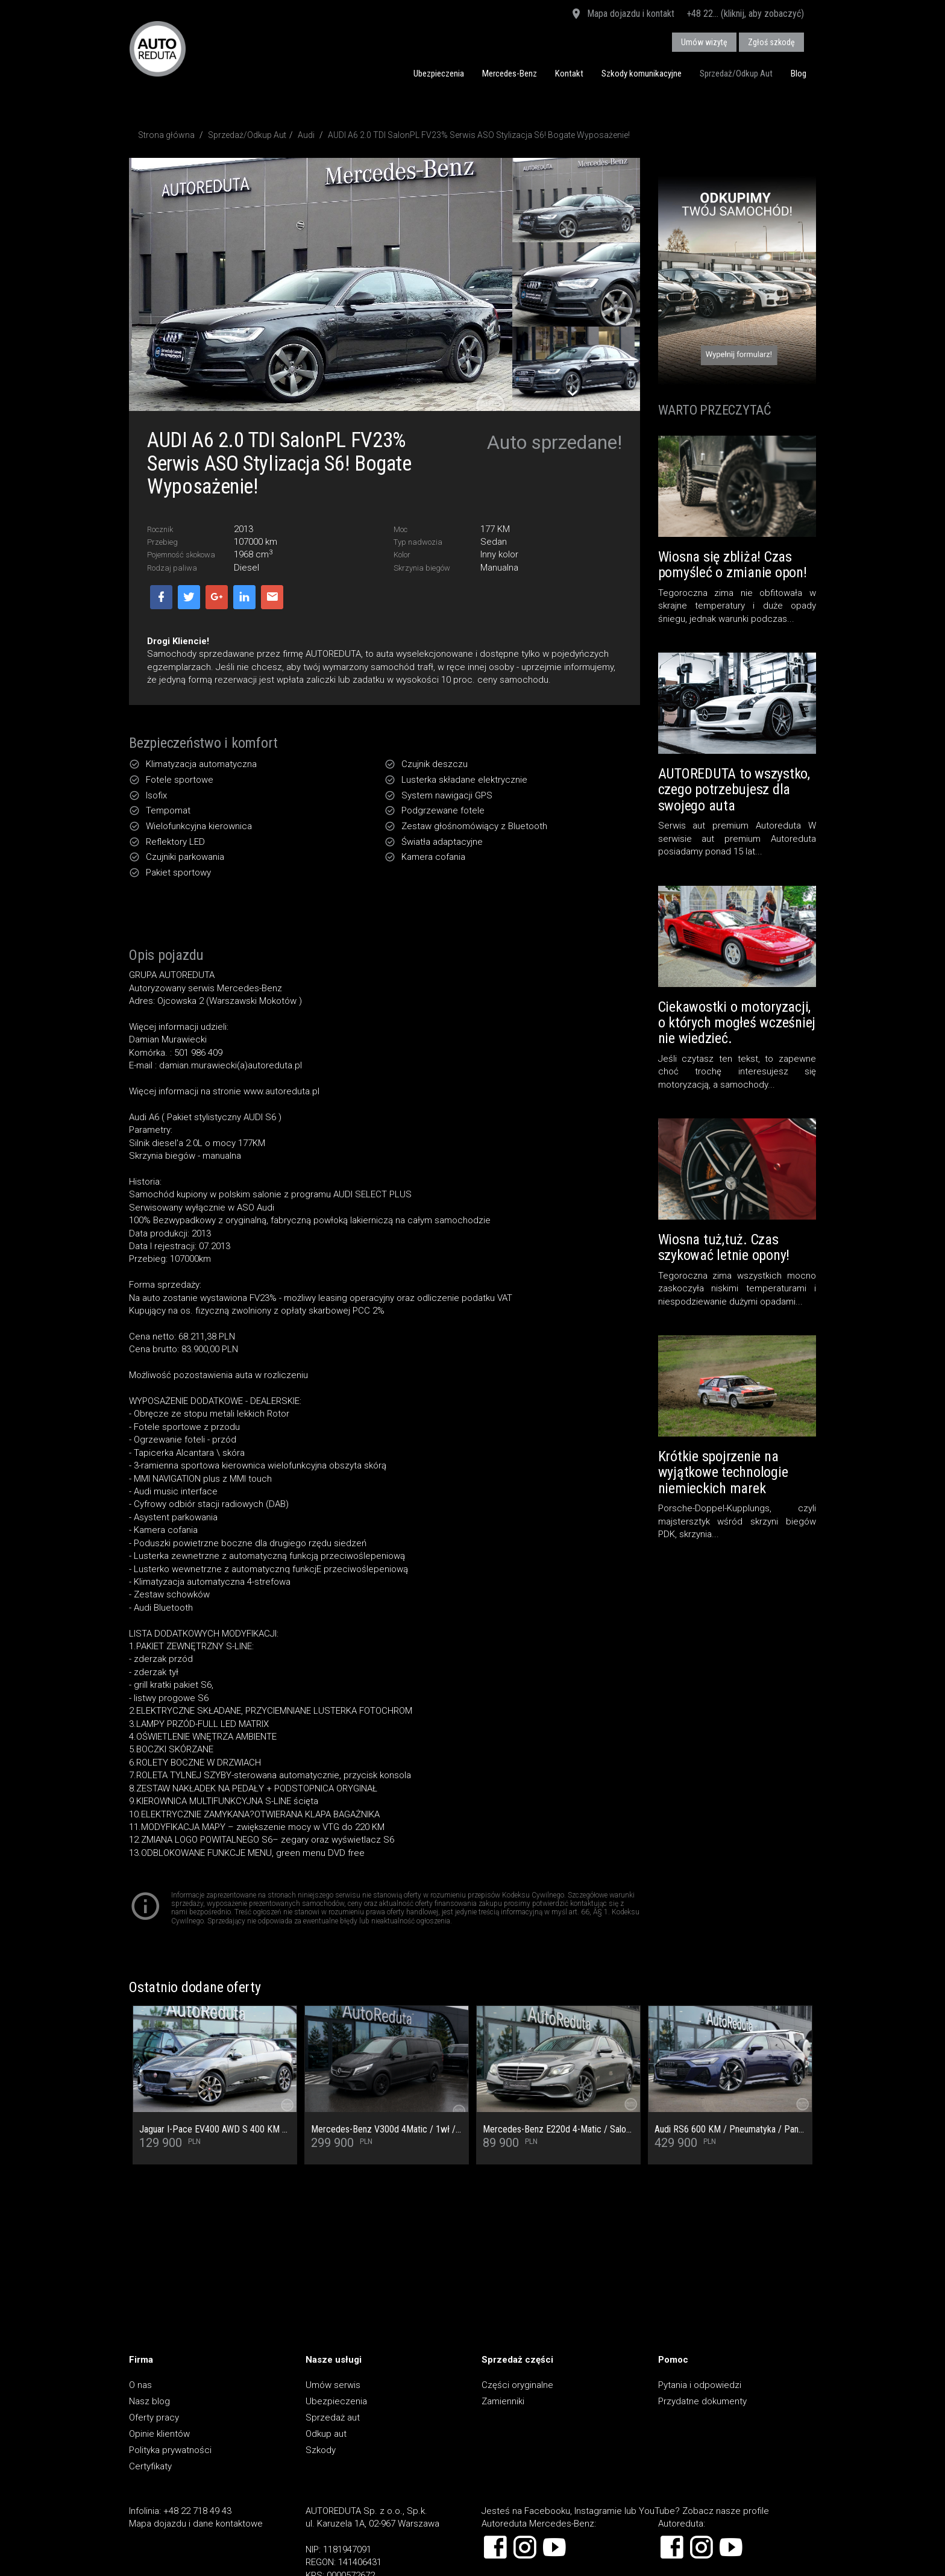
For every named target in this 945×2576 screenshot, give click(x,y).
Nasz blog (149, 2401)
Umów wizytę (704, 42)
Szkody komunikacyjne (641, 73)
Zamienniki (503, 2401)
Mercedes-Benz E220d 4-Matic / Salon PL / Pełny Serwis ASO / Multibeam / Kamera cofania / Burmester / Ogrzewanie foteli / (558, 2129)
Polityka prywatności (170, 2450)
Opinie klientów (159, 2433)
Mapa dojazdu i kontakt (622, 14)
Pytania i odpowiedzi (699, 2385)
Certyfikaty (150, 2466)
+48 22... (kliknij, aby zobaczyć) (745, 13)
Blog (798, 73)
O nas (140, 2385)
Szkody (321, 2450)
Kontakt (569, 73)
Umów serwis (333, 2385)
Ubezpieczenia (438, 73)
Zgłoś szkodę (771, 42)
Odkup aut (326, 2433)
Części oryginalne (517, 2385)
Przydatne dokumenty (702, 2401)
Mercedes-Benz (509, 73)
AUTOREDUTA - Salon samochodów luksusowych (158, 48)
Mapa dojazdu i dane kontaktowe (196, 2523)
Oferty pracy (154, 2417)
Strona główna (166, 135)
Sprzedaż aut (333, 2417)
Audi (306, 135)
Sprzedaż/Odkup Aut (736, 73)
